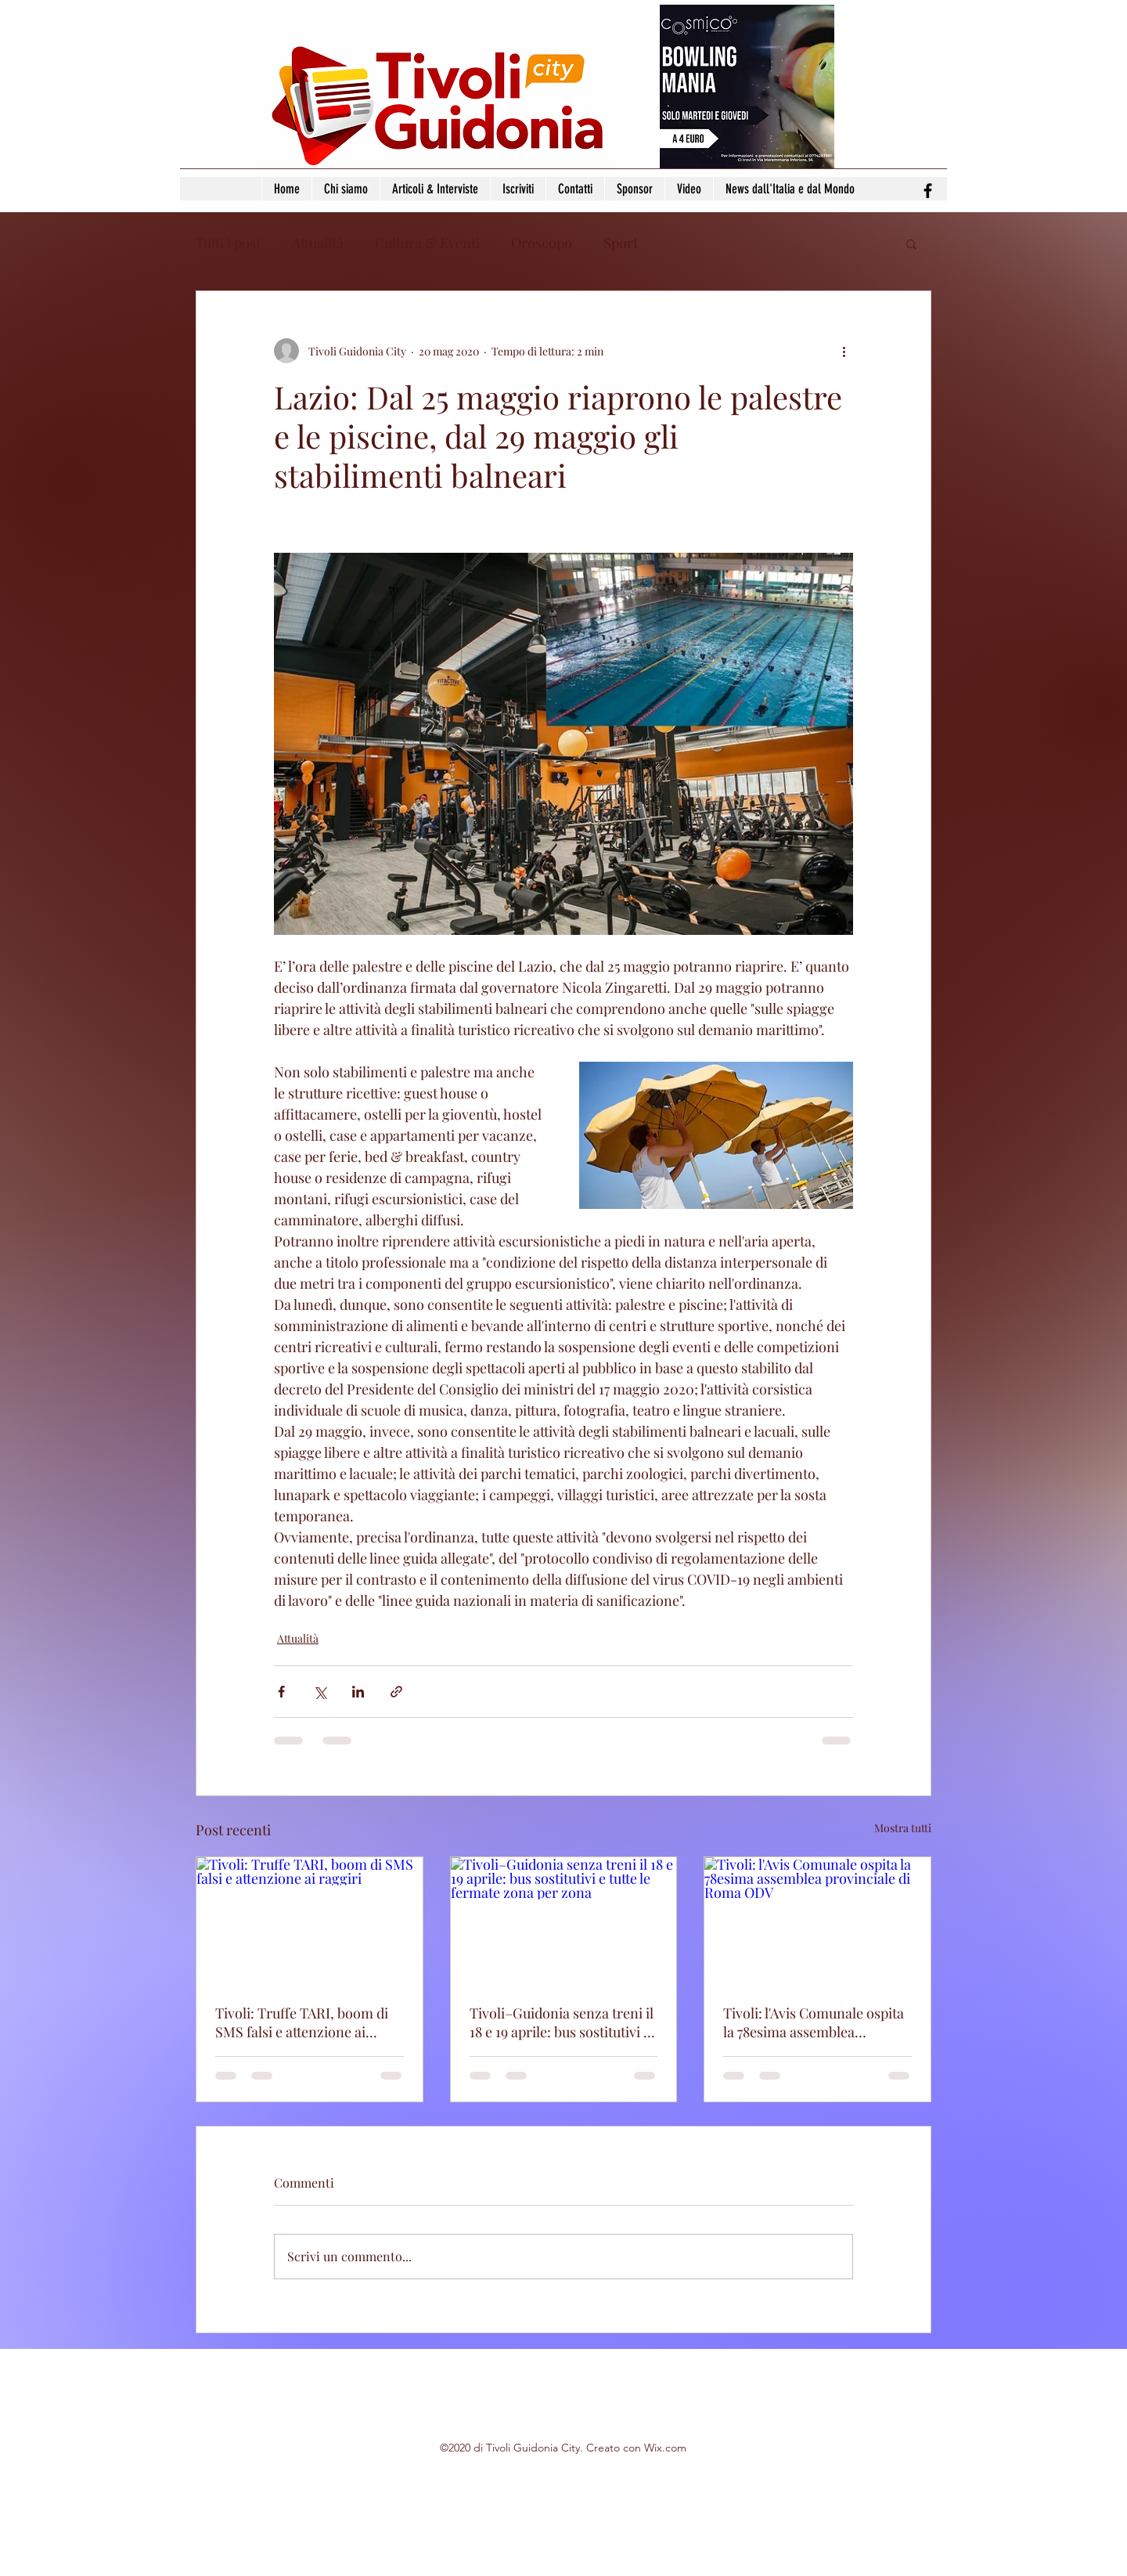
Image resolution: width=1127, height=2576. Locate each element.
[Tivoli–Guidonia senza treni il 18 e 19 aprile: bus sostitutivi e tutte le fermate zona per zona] (564, 1920)
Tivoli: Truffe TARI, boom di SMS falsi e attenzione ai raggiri (301, 2022)
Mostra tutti (902, 1827)
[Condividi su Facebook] (281, 1691)
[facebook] (928, 190)
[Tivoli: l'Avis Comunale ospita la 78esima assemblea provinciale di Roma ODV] (817, 1920)
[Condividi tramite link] (396, 1691)
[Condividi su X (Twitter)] (319, 1691)
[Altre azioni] (843, 350)
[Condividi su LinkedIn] (358, 1691)
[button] (911, 243)
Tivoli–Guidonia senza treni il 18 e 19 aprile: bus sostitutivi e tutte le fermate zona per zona (562, 2022)
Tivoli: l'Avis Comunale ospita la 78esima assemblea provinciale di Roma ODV (813, 2022)
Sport (620, 242)
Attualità (318, 242)
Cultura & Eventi (427, 242)
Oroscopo (541, 242)
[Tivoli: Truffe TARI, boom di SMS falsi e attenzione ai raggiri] (309, 1920)
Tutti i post (228, 242)
